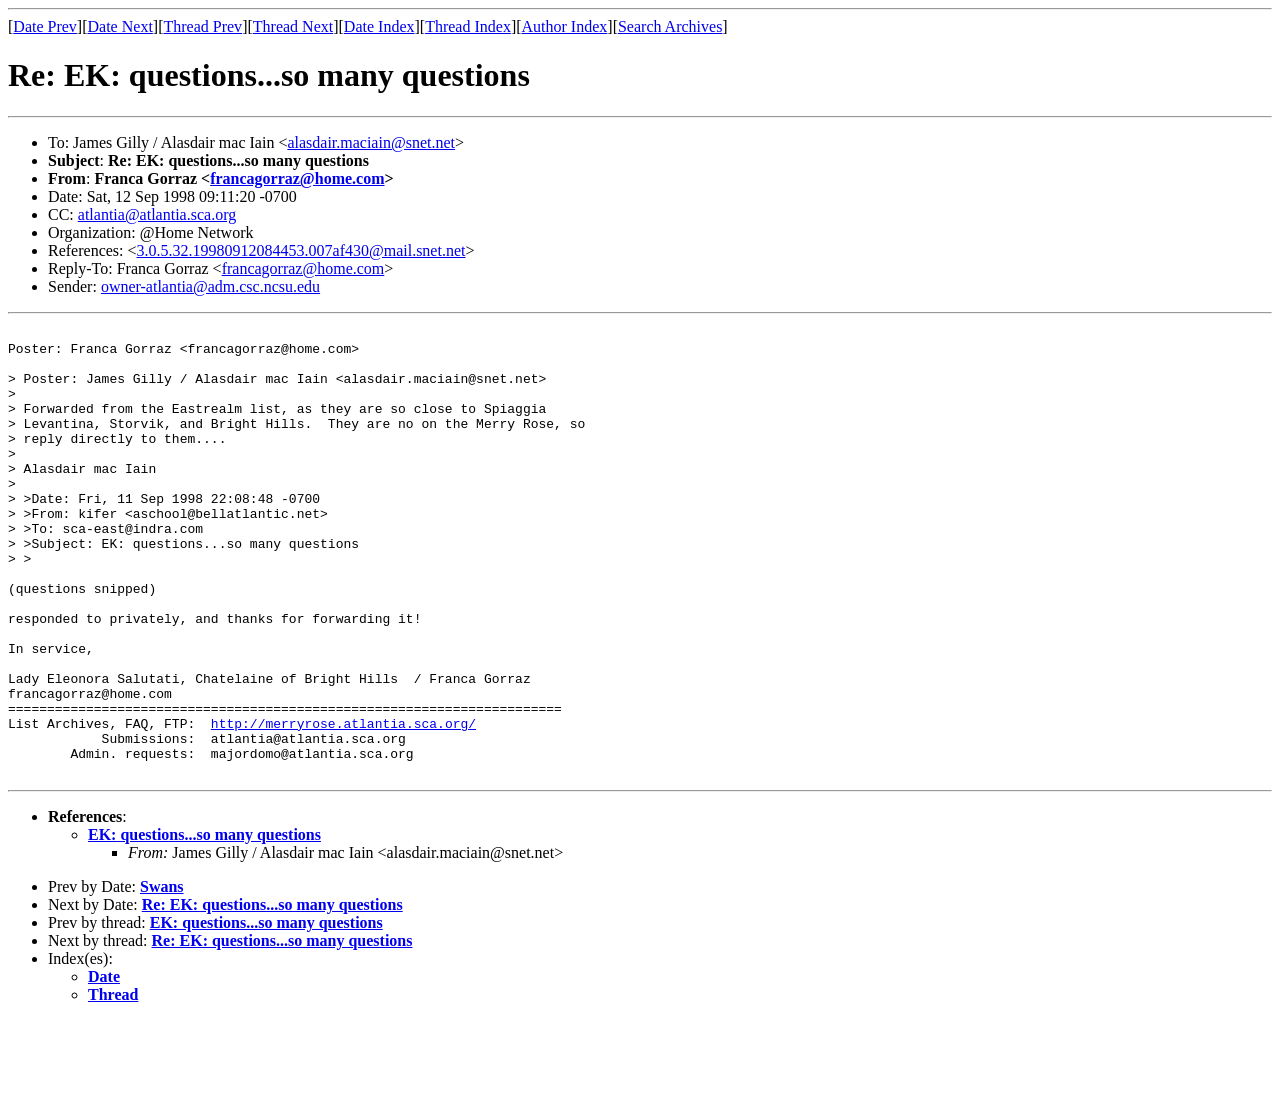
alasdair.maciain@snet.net (371, 142)
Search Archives (670, 26)
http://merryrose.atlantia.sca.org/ (343, 804)
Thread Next (293, 26)
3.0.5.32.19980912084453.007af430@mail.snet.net (301, 250)
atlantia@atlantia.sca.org (157, 214)
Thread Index (468, 26)
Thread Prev (202, 26)
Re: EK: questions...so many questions (272, 994)
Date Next (120, 26)
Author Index (565, 26)
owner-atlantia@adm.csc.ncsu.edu (210, 286)
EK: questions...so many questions (204, 924)
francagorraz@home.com (297, 178)
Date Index (379, 26)
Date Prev (45, 26)
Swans (162, 976)
